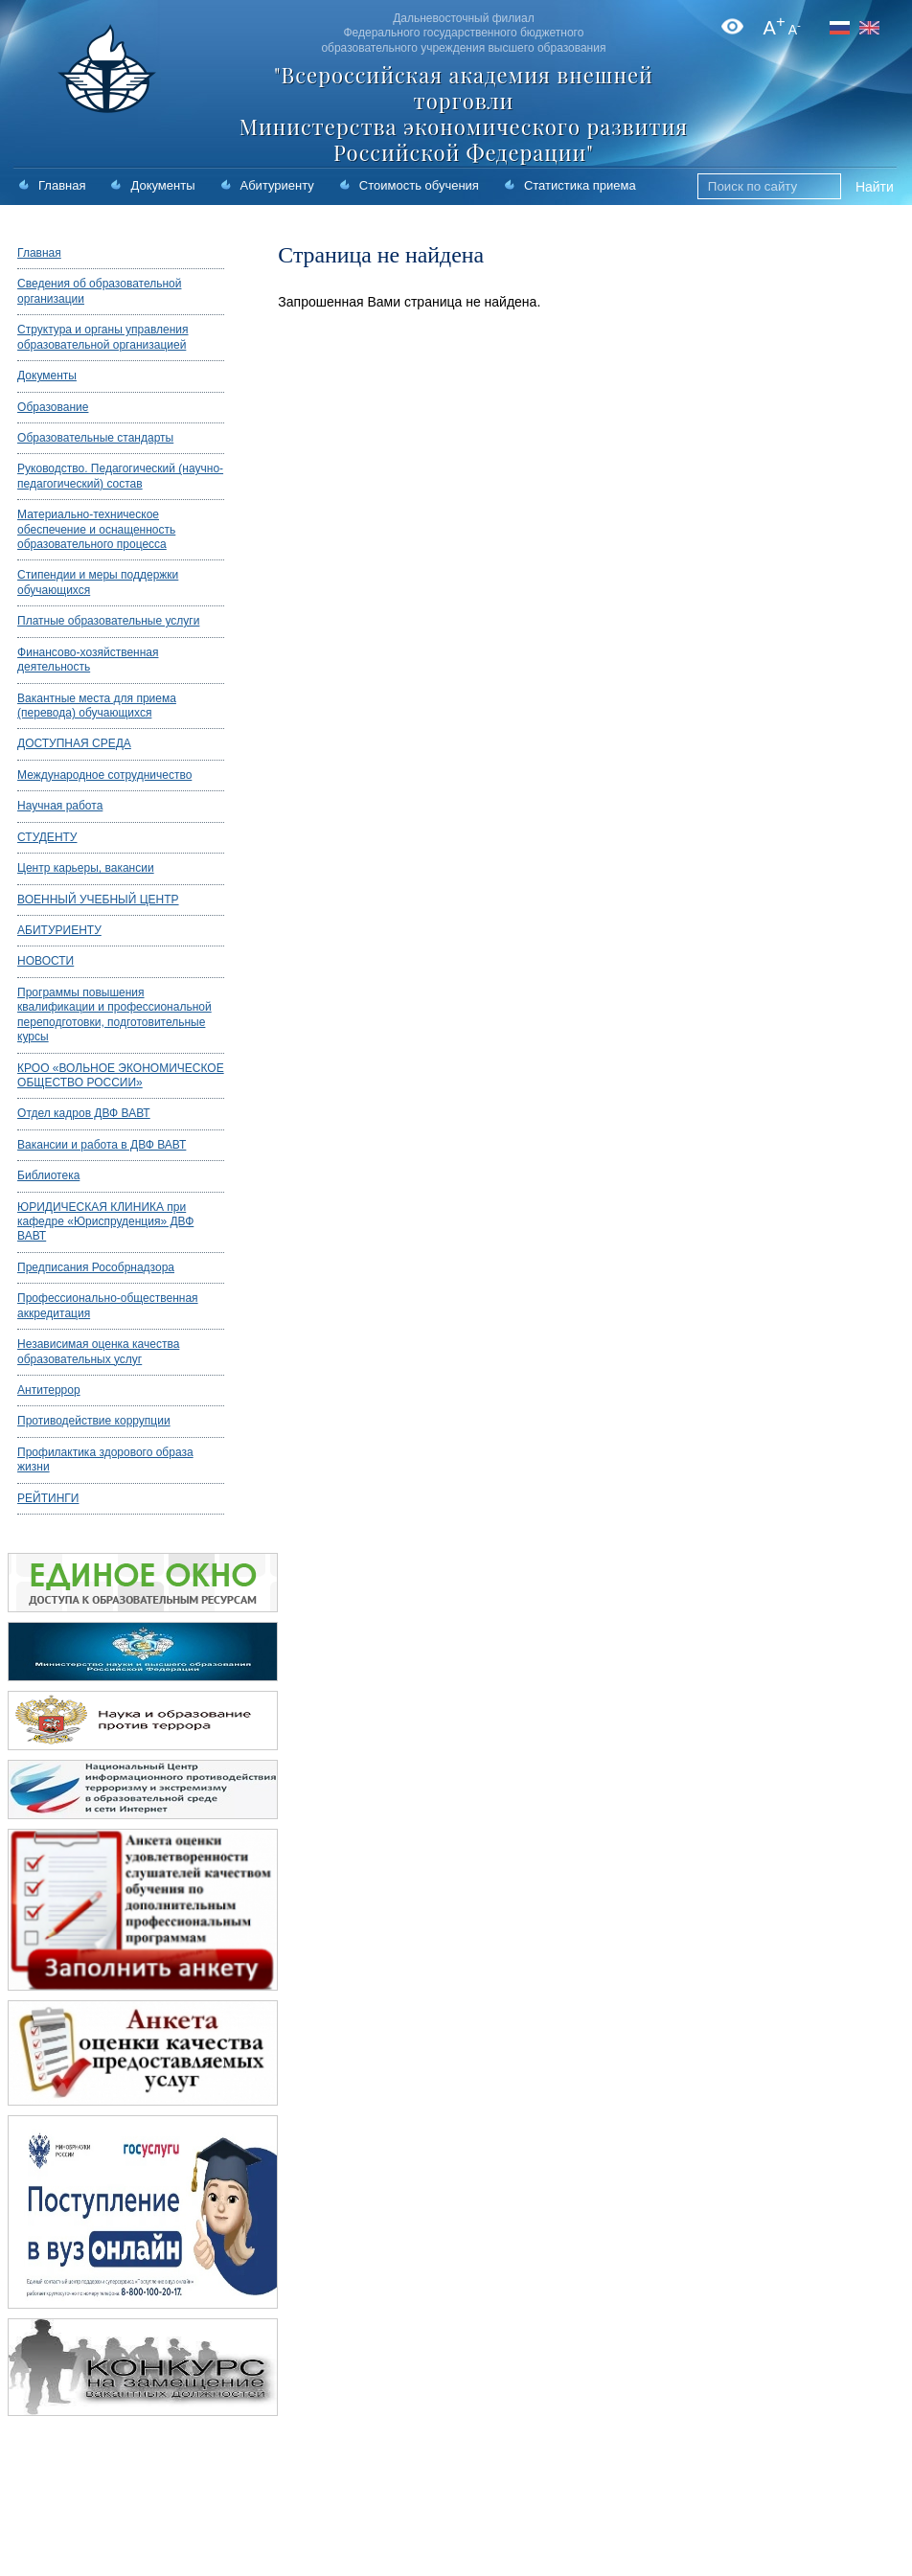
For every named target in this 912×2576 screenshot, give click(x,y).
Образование (52, 407)
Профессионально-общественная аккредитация (107, 1305)
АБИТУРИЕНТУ (59, 930)
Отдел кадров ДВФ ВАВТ (83, 1113)
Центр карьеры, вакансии (85, 868)
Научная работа (60, 805)
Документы (162, 185)
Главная (61, 185)
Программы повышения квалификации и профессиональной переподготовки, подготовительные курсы (114, 1014)
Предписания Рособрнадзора (95, 1267)
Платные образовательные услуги (108, 620)
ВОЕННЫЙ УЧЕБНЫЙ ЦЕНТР (98, 899)
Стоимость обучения (419, 185)
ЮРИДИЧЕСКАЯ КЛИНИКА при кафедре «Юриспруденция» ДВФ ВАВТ (105, 1221)
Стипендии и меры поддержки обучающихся (97, 582)
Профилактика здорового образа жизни (105, 1459)
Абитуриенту (277, 185)
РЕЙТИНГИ (48, 1498)
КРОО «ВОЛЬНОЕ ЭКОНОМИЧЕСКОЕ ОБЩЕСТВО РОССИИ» (120, 1075)
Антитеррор (48, 1390)
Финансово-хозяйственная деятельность (87, 659)
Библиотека (48, 1175)
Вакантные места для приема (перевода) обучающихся (96, 705)
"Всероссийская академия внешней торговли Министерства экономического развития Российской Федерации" (463, 113)
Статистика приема (580, 185)
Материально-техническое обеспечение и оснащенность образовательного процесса (96, 529)
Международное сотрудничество (104, 775)
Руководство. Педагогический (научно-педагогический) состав (120, 476)
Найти (874, 186)
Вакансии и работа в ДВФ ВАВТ (101, 1144)
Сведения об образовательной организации (99, 291)
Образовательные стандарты (95, 438)
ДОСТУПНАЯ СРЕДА (74, 743)
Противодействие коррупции (94, 1420)
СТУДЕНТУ (47, 837)
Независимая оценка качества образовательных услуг (98, 1351)
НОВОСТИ (45, 961)
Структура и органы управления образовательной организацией (102, 337)
